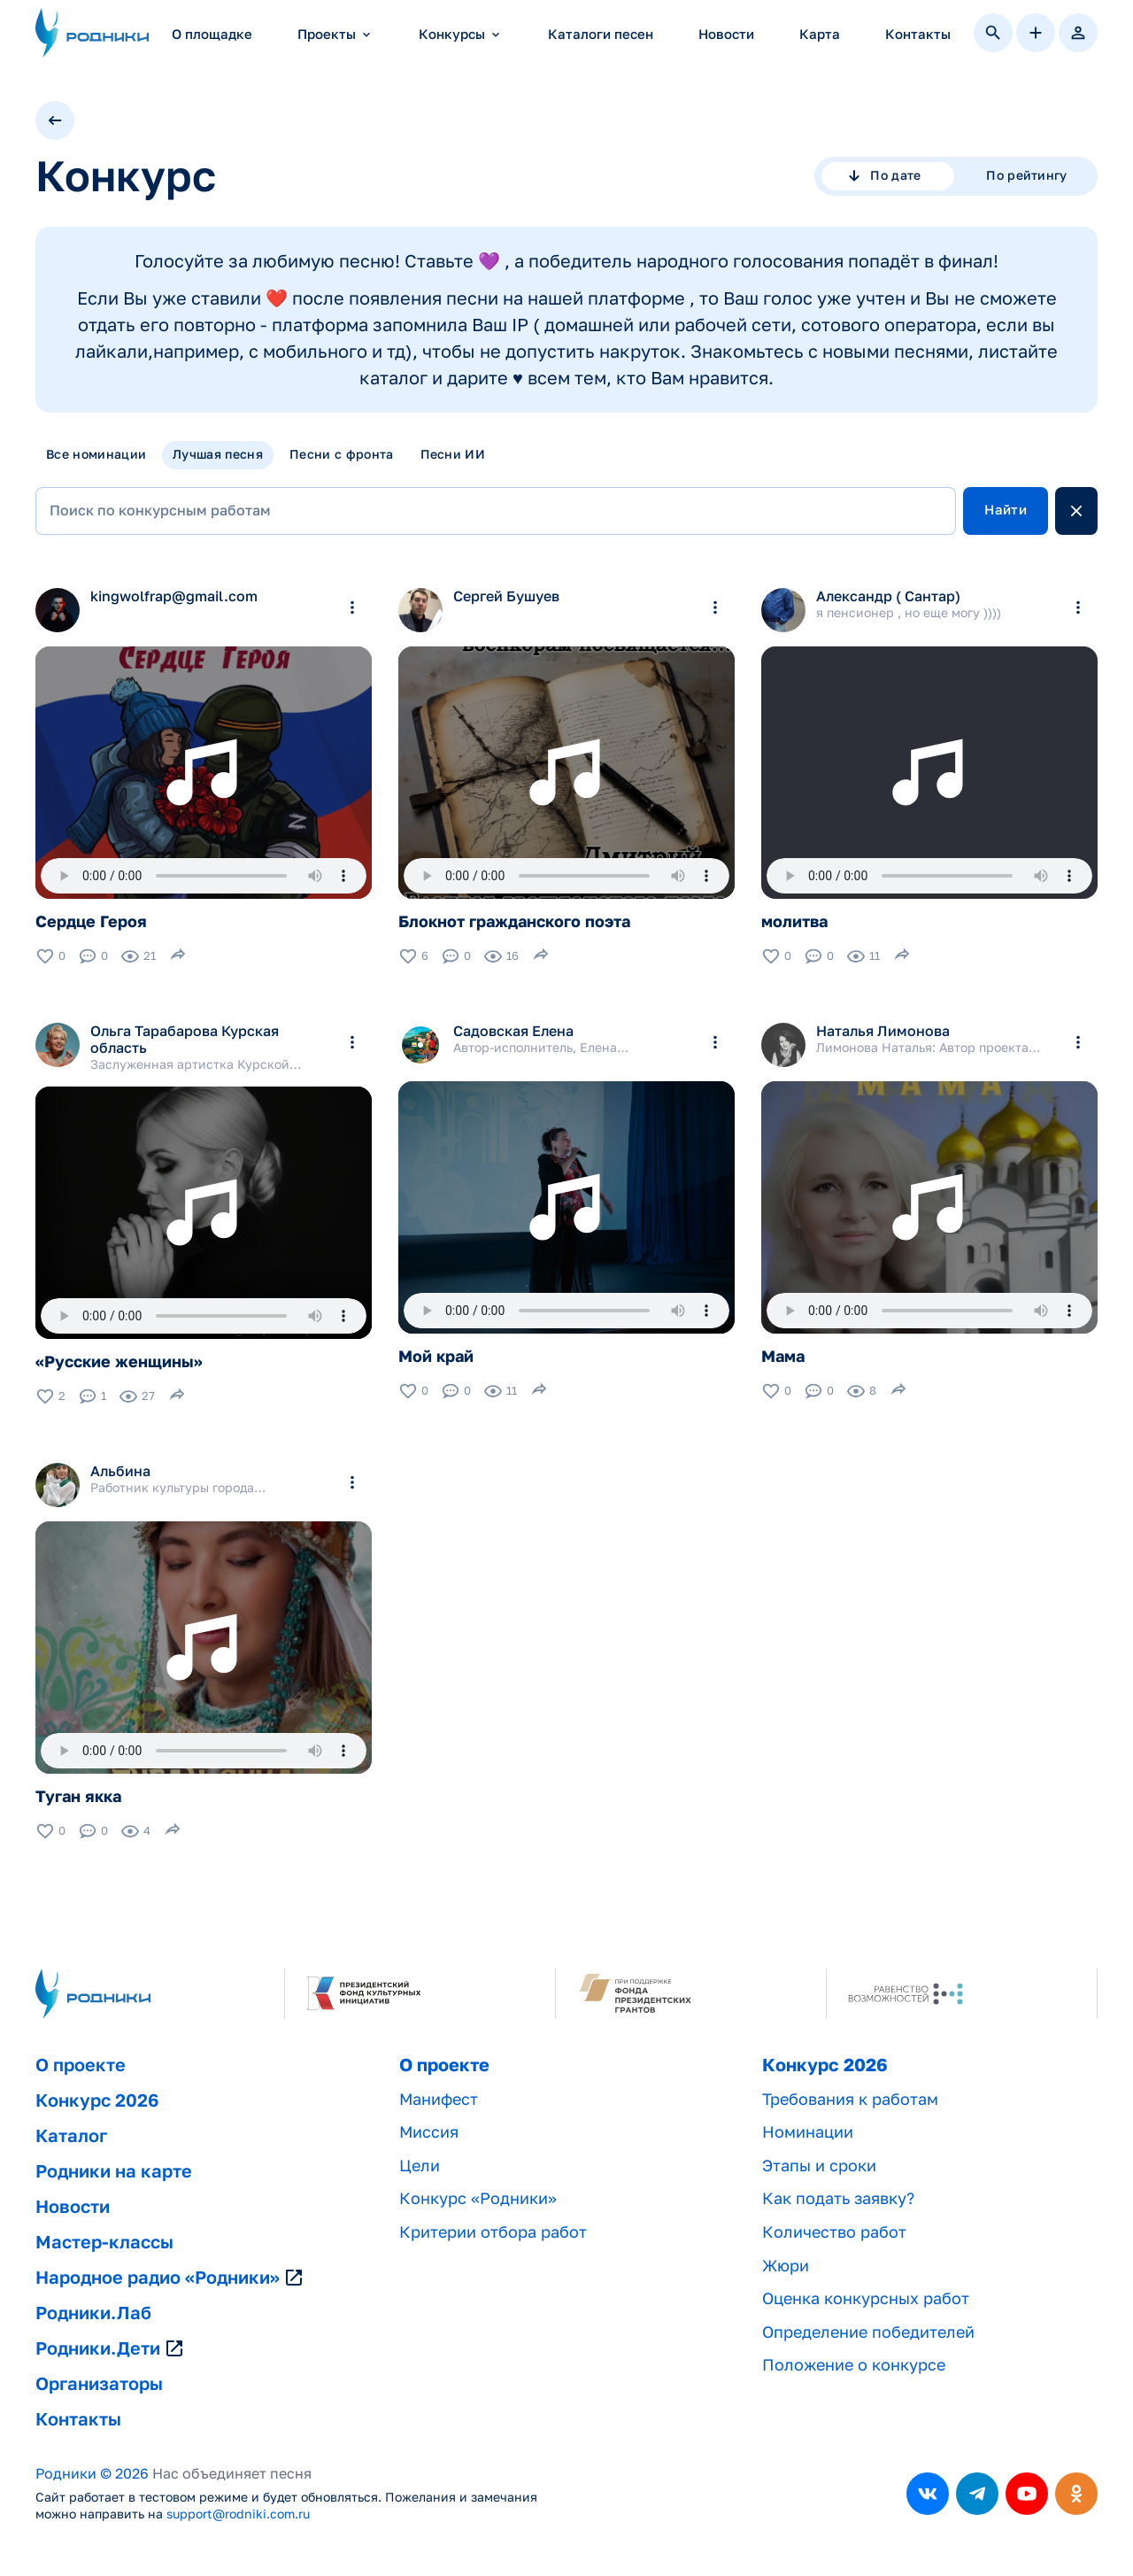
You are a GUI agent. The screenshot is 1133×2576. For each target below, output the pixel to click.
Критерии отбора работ (493, 2232)
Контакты (918, 34)
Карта (819, 34)
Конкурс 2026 (96, 2100)
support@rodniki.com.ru (238, 2514)
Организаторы (99, 2383)
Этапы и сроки (819, 2165)
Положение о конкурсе (853, 2365)
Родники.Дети (110, 2348)
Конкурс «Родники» (478, 2198)
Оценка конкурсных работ (865, 2298)
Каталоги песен (600, 34)
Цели (419, 2165)
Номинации (807, 2132)
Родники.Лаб (93, 2313)
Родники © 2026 (92, 2473)
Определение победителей (868, 2332)
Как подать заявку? (838, 2198)
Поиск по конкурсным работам (160, 511)
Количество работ (834, 2232)
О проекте (80, 2065)
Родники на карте (113, 2171)
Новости (726, 34)
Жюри (785, 2265)
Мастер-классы (104, 2242)
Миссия (429, 2132)
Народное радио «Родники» (169, 2277)
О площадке (212, 34)
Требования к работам (850, 2099)
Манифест (438, 2099)
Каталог (71, 2136)
